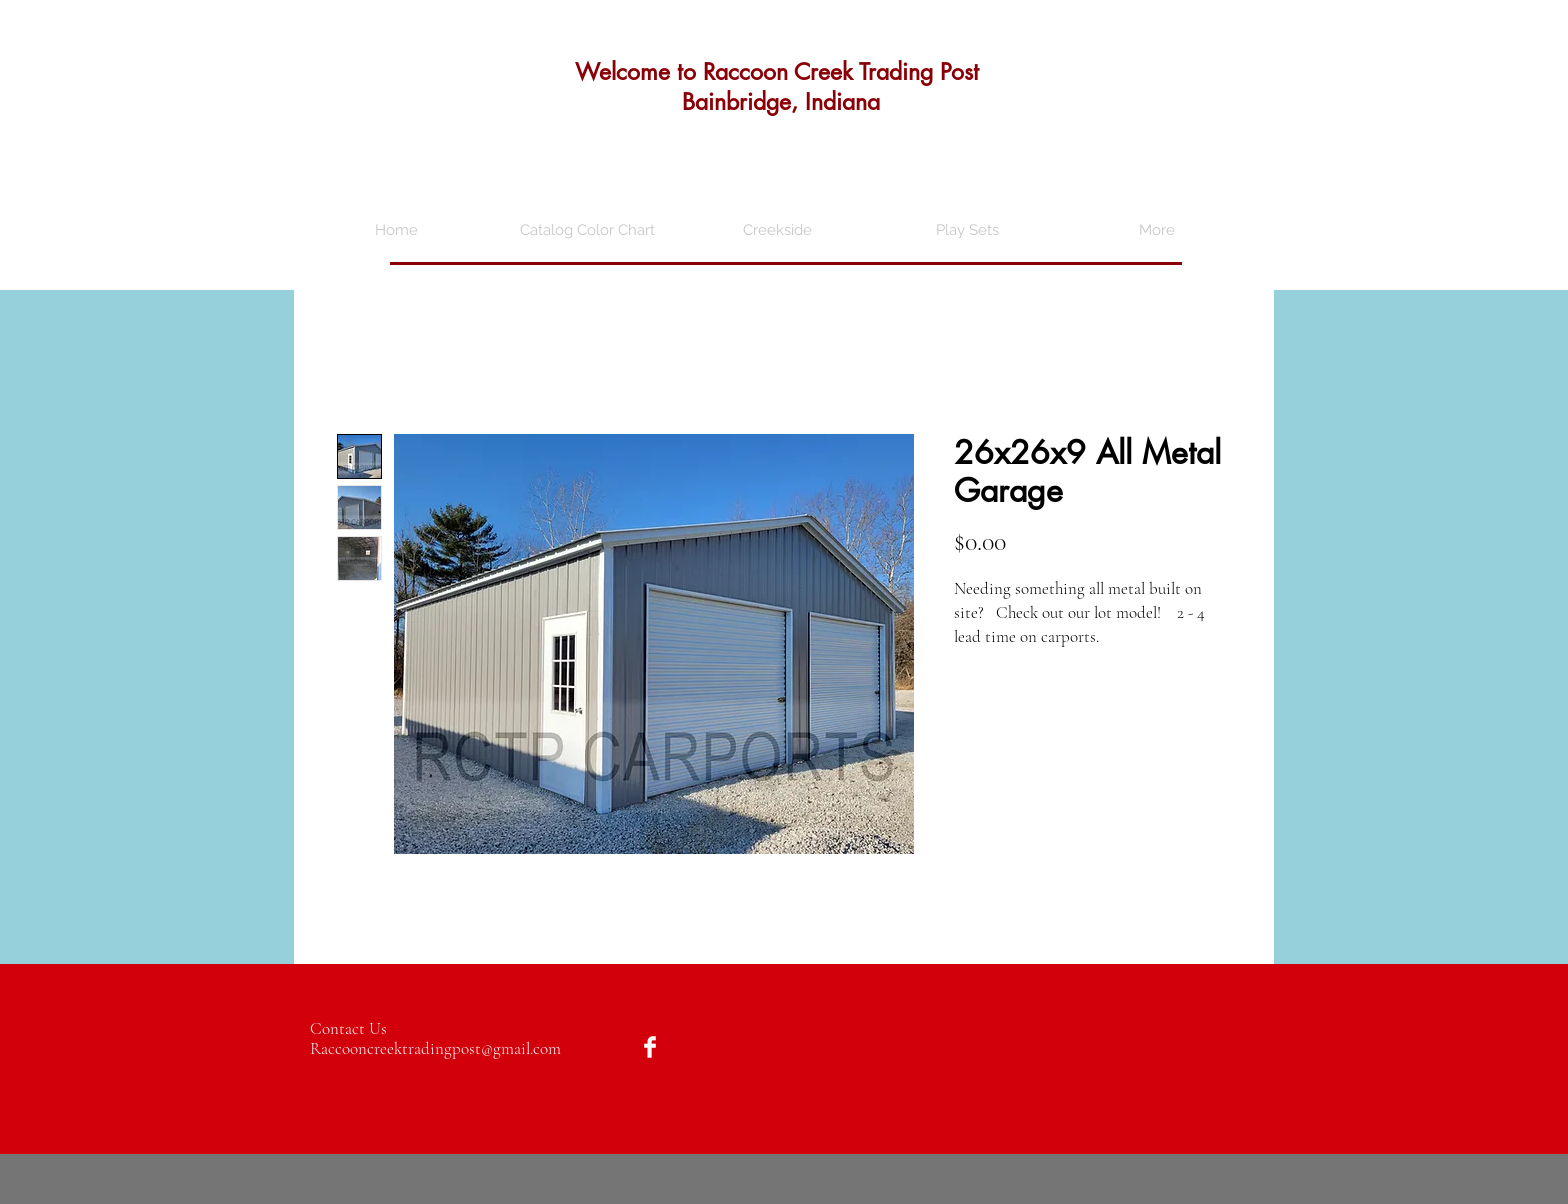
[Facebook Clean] (650, 1047)
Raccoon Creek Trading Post (841, 72)
